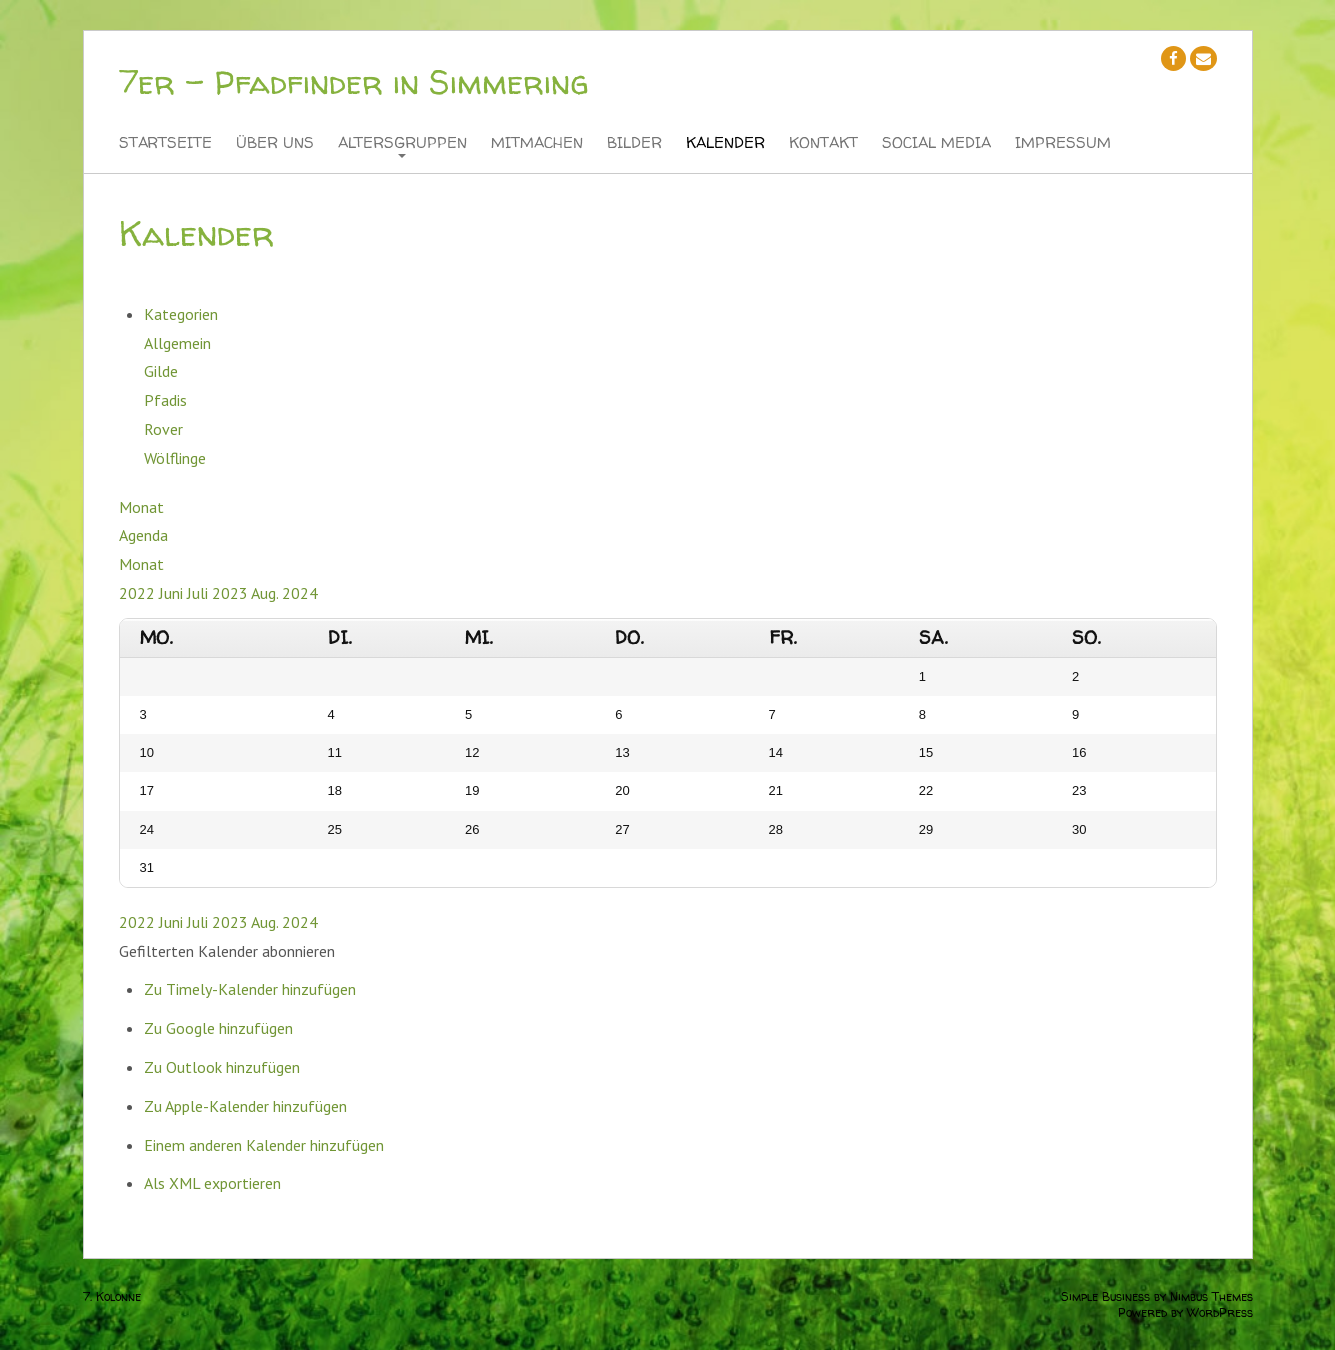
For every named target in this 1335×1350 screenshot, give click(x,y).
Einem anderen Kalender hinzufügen (264, 1145)
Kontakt (823, 144)
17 (147, 790)
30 (1079, 829)
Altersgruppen (402, 144)
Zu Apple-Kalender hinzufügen (245, 1106)
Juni (173, 593)
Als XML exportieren (212, 1183)
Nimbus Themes (1211, 1296)
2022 (139, 593)
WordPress (1220, 1312)
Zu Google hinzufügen (218, 1028)
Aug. (266, 593)
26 (472, 829)
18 (335, 790)
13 (622, 752)
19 (472, 790)
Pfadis (165, 400)
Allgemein (177, 343)
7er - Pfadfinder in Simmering (353, 82)
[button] (227, 951)
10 (147, 752)
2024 (300, 593)
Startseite (165, 144)
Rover (163, 429)
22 (926, 790)
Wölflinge (175, 458)
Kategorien (181, 314)
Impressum (1063, 144)
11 (335, 752)
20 (622, 790)
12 (472, 752)
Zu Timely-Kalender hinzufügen (250, 989)
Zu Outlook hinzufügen (222, 1067)
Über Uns (275, 144)
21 (776, 790)
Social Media (936, 144)
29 (926, 829)
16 (1079, 752)
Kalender (725, 144)
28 (776, 829)
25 (335, 829)
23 (1079, 790)
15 (926, 752)
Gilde (161, 371)
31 (147, 867)
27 (622, 829)
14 (776, 752)
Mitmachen (537, 144)
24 (147, 829)
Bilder (634, 144)
